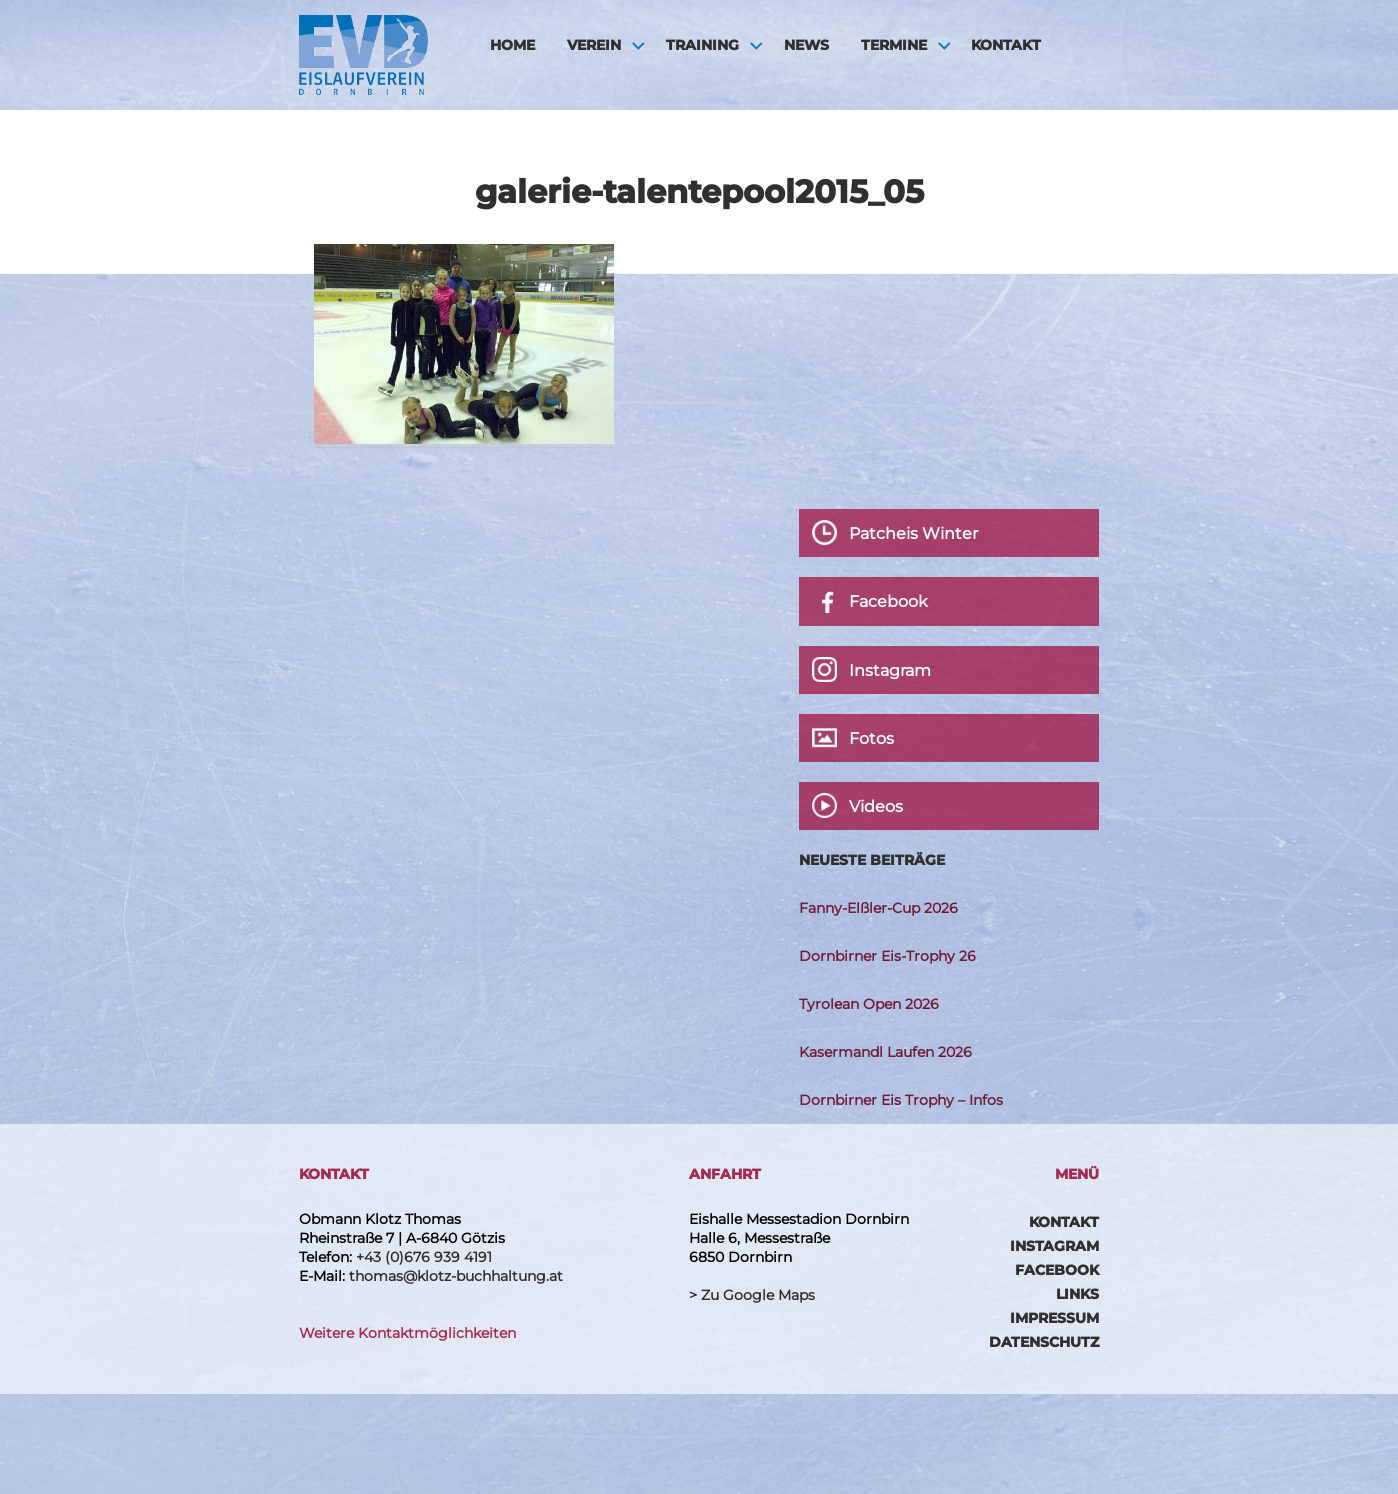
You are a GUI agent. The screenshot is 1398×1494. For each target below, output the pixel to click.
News (806, 45)
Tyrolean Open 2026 (869, 1004)
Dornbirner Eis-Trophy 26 (887, 956)
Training (702, 45)
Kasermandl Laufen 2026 (885, 1052)
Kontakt (1006, 45)
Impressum (1054, 1318)
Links (1077, 1294)
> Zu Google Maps (752, 1295)
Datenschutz (1044, 1342)
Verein (594, 45)
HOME (512, 45)
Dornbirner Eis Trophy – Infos (901, 1100)
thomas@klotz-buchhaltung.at (456, 1276)
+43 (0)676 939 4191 (424, 1257)
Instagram (1054, 1246)
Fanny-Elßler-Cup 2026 (878, 908)
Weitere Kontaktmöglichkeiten (407, 1333)
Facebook (1057, 1270)
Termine (894, 45)
